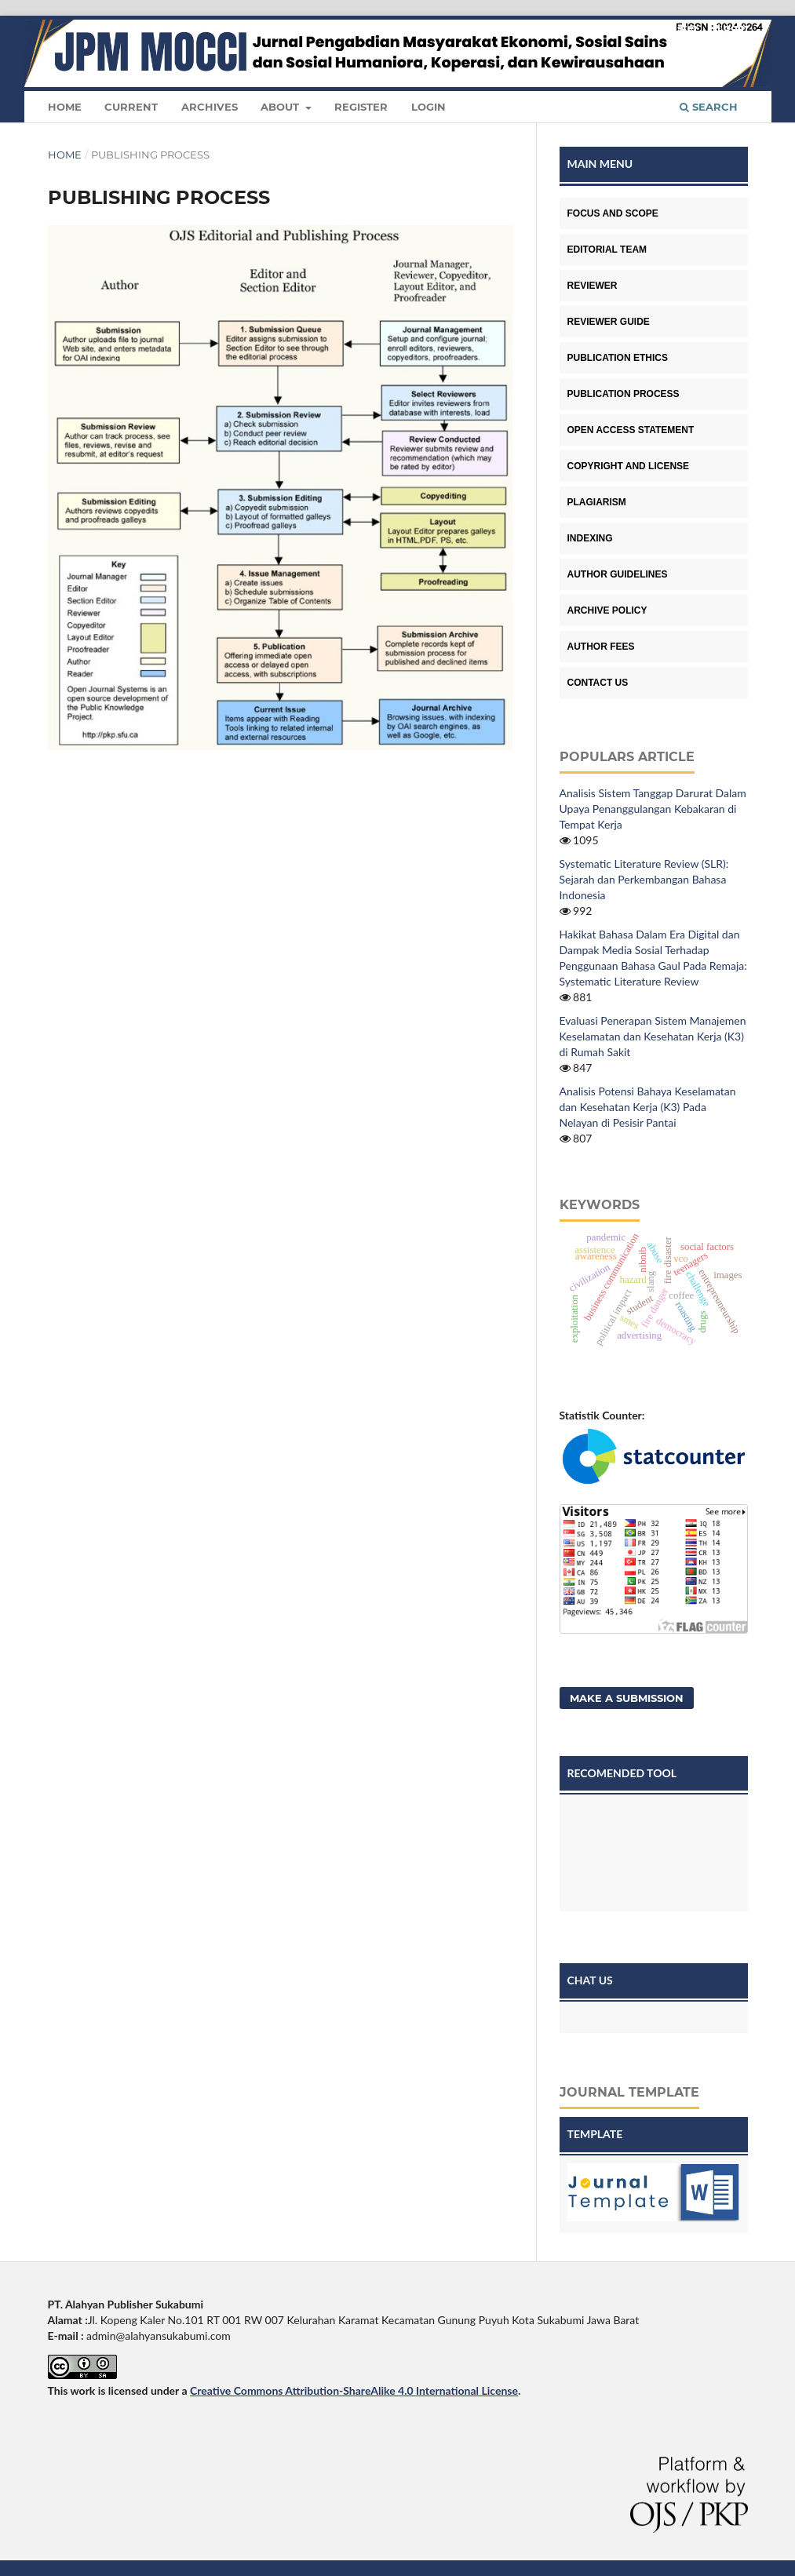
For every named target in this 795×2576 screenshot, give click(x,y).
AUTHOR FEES (601, 646)
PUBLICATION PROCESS (623, 393)
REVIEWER (592, 285)
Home (65, 106)
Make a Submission (627, 1698)
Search (709, 106)
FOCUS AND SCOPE (612, 213)
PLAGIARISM (596, 502)
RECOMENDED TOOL (622, 1773)
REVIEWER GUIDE (608, 321)
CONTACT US (598, 682)
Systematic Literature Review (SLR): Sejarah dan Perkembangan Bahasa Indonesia (644, 879)
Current (131, 106)
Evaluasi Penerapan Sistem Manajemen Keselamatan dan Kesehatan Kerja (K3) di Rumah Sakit (653, 1036)
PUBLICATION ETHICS (617, 357)
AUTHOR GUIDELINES (617, 574)
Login (428, 106)
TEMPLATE (595, 2134)
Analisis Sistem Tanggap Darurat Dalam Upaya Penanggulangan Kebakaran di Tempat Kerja (653, 808)
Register (361, 106)
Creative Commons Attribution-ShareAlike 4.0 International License (354, 2390)
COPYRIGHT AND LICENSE (628, 466)
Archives (209, 106)
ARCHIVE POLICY (607, 610)
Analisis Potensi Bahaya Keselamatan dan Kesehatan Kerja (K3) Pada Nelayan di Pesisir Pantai (648, 1106)
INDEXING (590, 538)
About (281, 106)
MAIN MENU (600, 163)
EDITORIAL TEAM (607, 249)
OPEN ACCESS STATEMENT (631, 429)
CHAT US (590, 1980)
